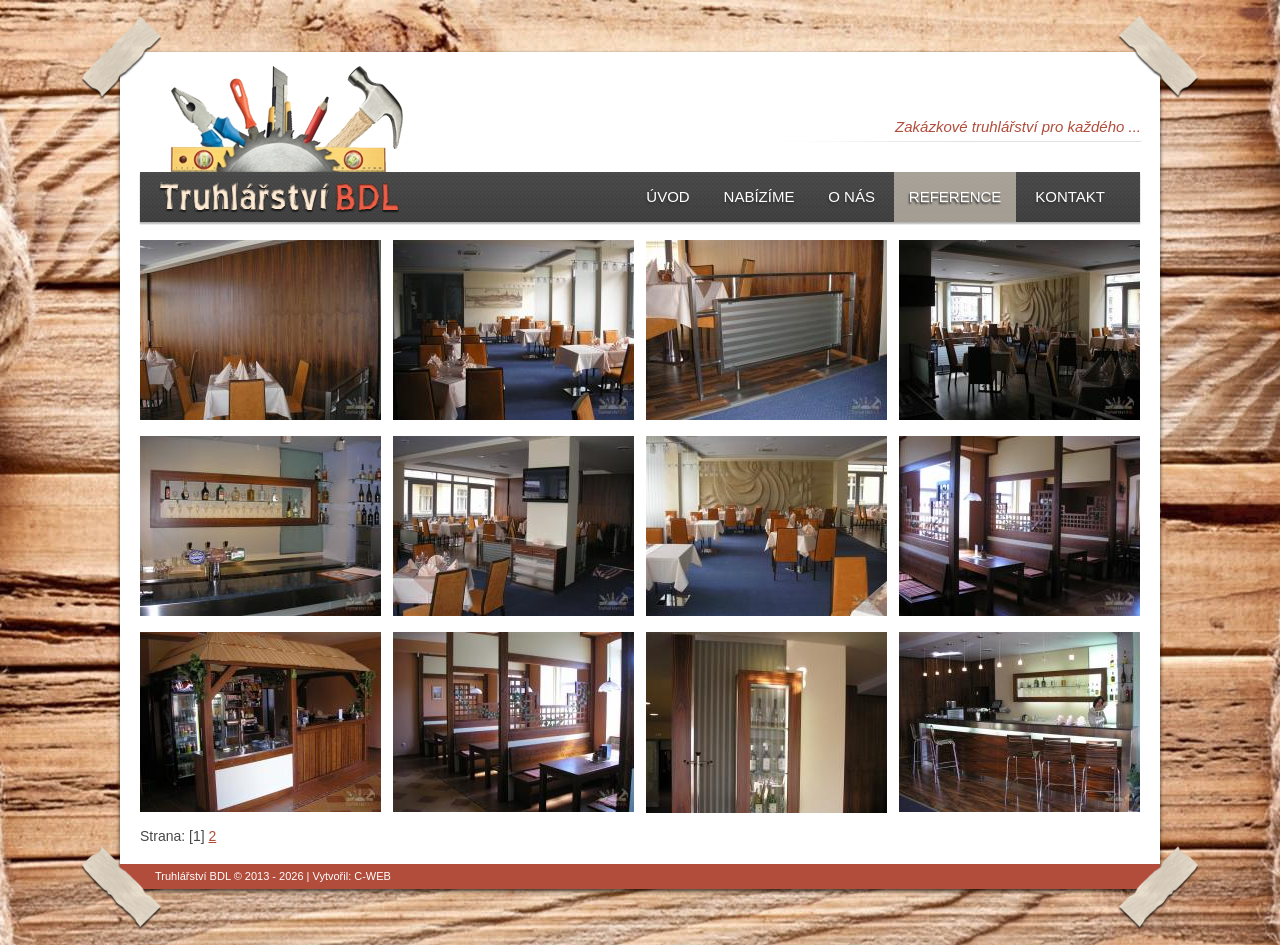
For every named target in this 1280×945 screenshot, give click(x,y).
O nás (851, 196)
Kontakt (1070, 196)
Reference (955, 196)
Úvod (667, 196)
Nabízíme (759, 196)
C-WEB (372, 876)
